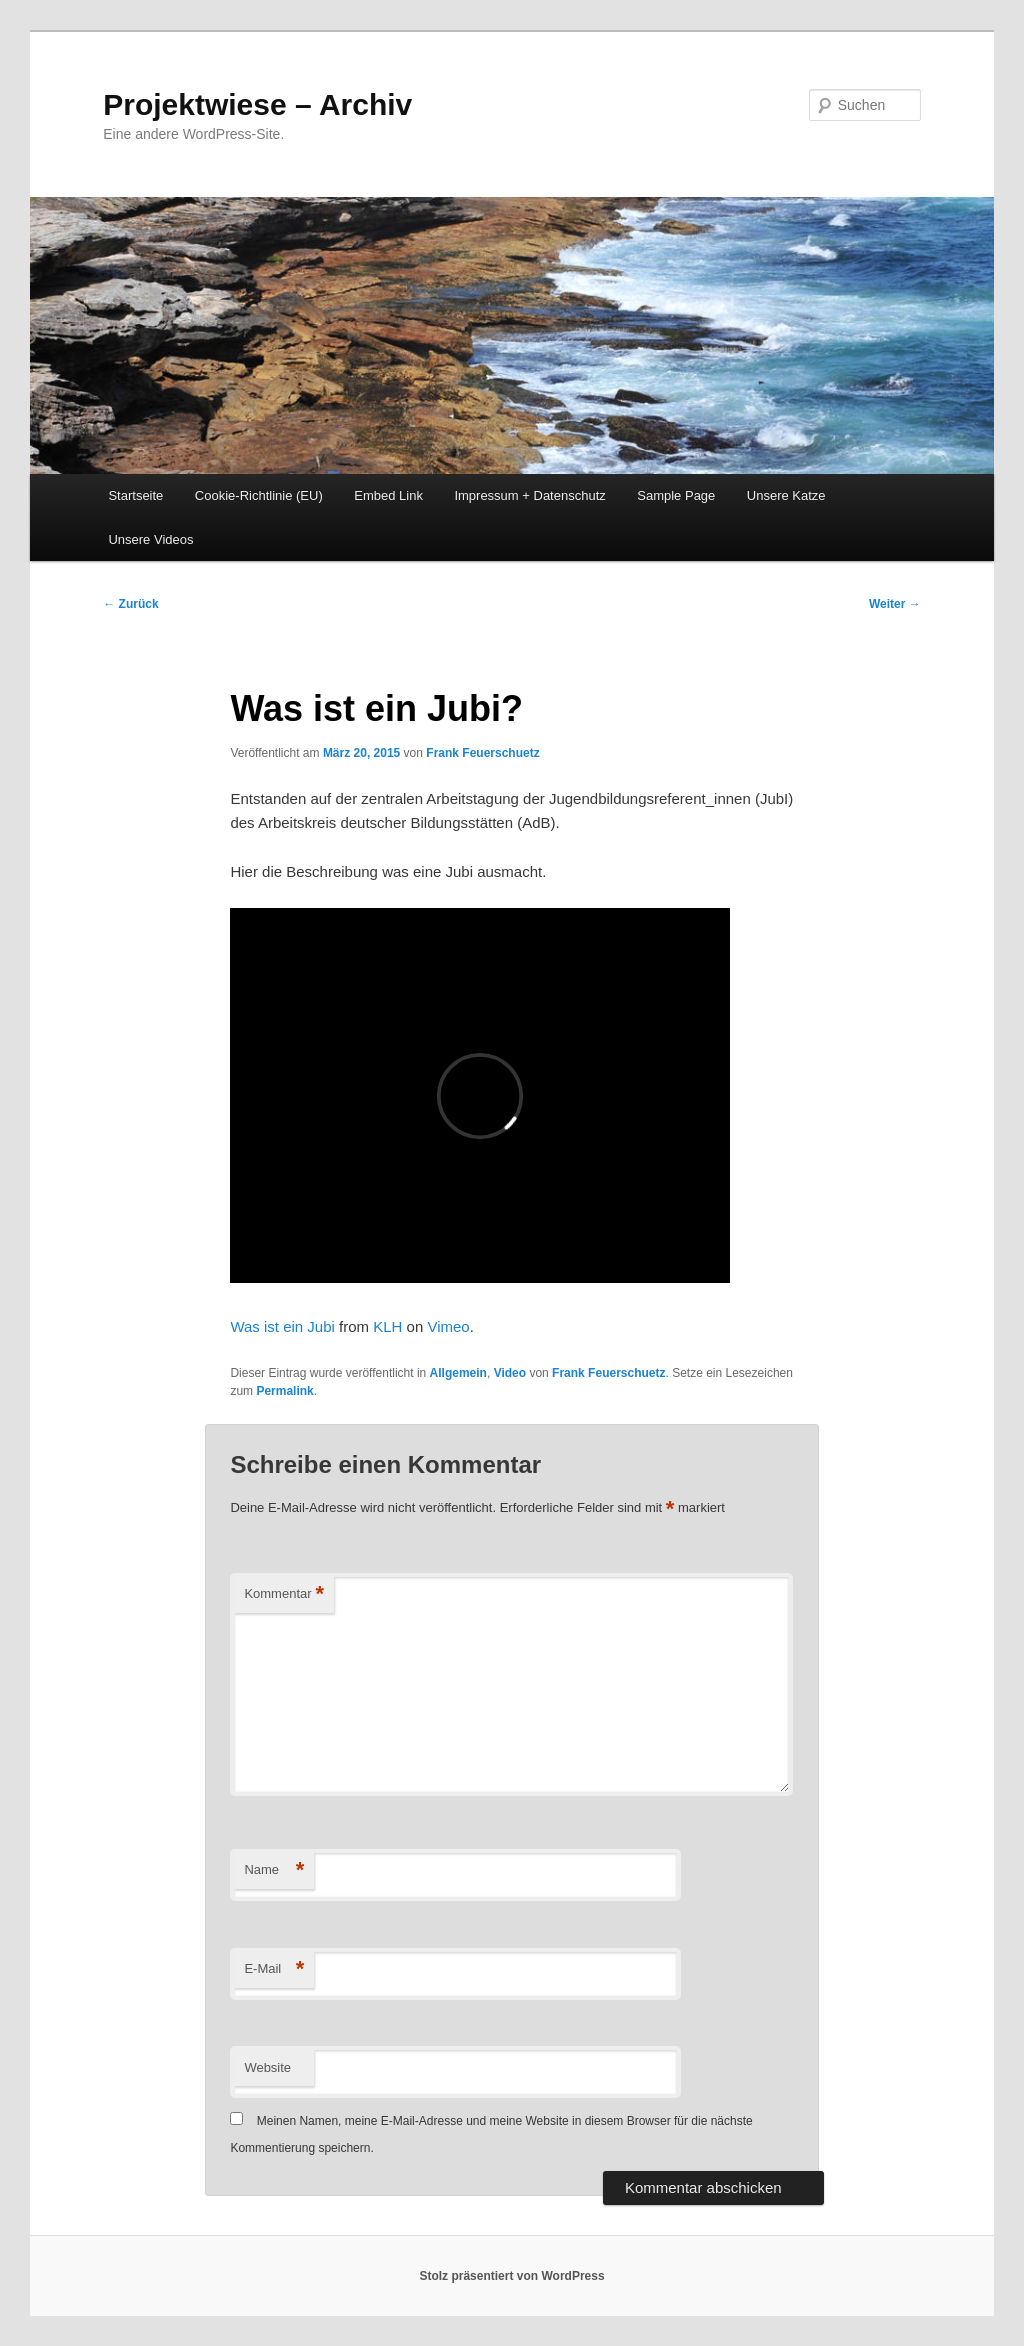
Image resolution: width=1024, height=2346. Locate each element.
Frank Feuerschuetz (482, 753)
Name (274, 1870)
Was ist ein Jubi (282, 1326)
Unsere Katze (786, 495)
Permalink (284, 1391)
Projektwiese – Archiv (257, 104)
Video (510, 1373)
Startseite (135, 495)
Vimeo (448, 1326)
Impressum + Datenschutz (529, 495)
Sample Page (676, 495)
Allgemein (458, 1373)
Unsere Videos (150, 539)
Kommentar (284, 1594)
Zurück (130, 604)
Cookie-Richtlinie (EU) (259, 495)
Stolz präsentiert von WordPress (511, 2276)
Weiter (895, 604)
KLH (387, 1326)
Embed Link (388, 495)
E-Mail (274, 1969)
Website (267, 2067)
